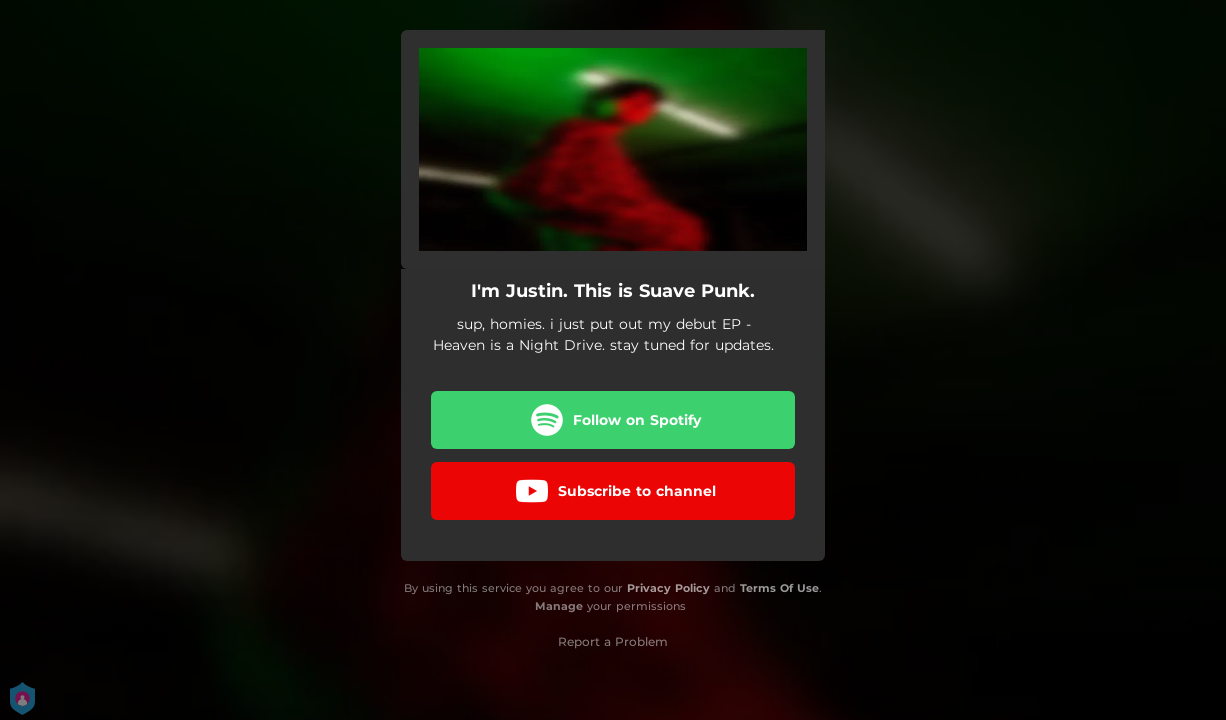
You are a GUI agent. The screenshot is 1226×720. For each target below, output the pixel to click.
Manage (559, 606)
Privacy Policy (668, 588)
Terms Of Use (779, 588)
